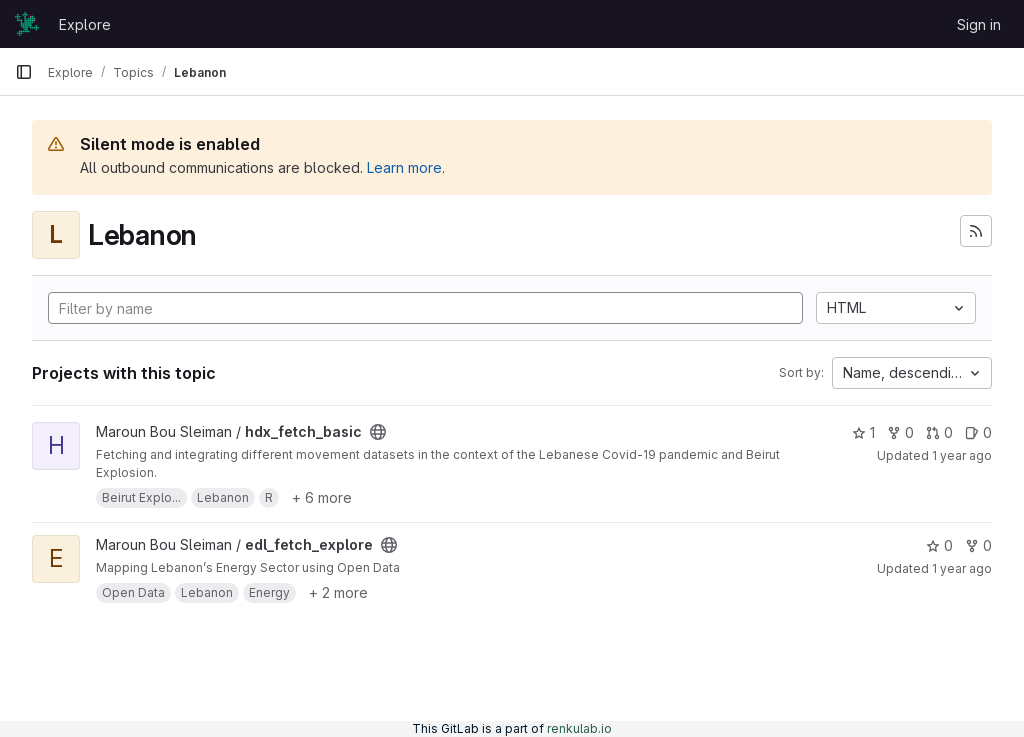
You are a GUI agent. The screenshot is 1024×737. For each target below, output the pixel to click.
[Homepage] (27, 24)
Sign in (979, 24)
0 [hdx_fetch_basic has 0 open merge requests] (939, 432)
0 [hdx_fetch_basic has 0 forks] (900, 432)
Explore (85, 24)
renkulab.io (579, 728)
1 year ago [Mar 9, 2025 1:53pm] (962, 455)
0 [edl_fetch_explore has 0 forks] (978, 545)
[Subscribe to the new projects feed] (976, 231)
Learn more (404, 167)
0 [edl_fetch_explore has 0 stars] (939, 545)
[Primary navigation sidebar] (24, 72)
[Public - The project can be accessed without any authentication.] (378, 432)
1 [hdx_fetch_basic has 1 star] (863, 432)
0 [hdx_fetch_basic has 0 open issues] (978, 432)
